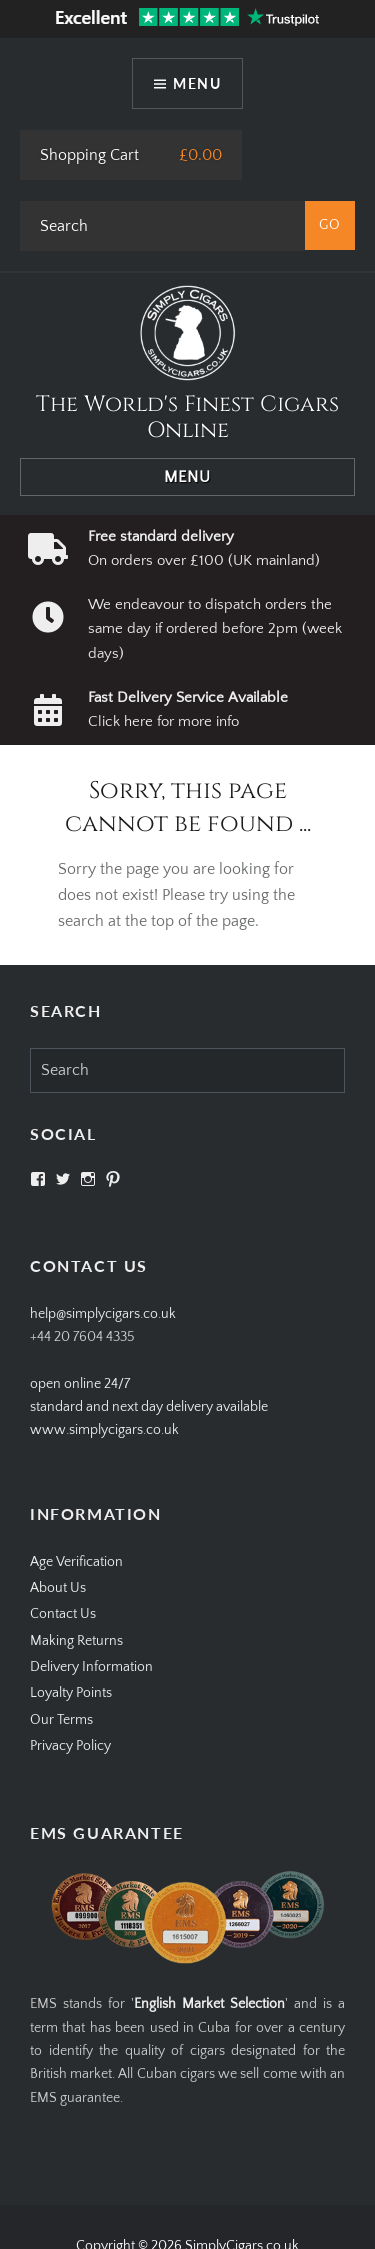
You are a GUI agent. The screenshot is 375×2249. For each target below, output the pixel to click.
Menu (197, 83)
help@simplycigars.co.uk (103, 1314)
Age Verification (76, 1562)
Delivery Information (91, 1667)
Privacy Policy (70, 1746)
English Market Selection (209, 2004)
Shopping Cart (89, 155)
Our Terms (61, 1720)
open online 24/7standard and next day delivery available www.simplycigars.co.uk (149, 1407)
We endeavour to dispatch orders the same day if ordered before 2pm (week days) (215, 629)
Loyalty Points (71, 1693)
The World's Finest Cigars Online (187, 417)
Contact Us (63, 1614)
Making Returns (76, 1641)
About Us (58, 1588)
